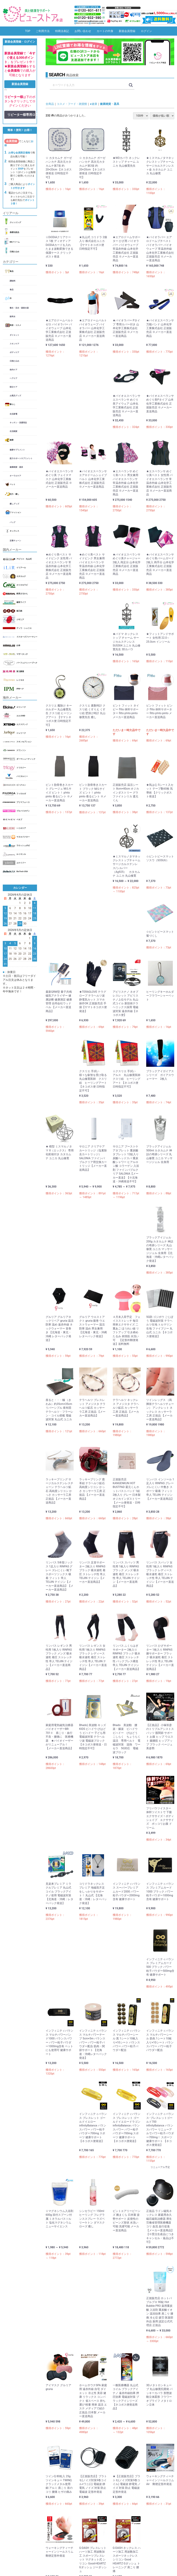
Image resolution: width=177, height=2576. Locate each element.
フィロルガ (21, 794)
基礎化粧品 (14, 232)
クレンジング (15, 222)
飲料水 (12, 317)
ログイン (146, 31)
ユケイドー (21, 863)
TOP (27, 31)
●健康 (93, 104)
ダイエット (14, 335)
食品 (11, 271)
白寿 (18, 645)
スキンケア (14, 344)
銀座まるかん (22, 593)
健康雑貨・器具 (16, 467)
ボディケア (14, 352)
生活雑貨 (13, 431)
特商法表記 (62, 31)
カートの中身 (105, 31)
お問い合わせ (82, 31)
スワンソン (21, 750)
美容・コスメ (15, 325)
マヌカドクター (23, 837)
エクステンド (22, 724)
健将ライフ (21, 602)
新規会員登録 (127, 31)
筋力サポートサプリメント (21, 458)
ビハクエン (21, 785)
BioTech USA (22, 871)
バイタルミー (22, 776)
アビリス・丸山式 (24, 559)
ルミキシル (21, 854)
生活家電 (13, 414)
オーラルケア (15, 476)
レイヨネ (20, 680)
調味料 (12, 281)
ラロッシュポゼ (23, 845)
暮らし (12, 404)
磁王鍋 (19, 611)
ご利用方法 (43, 31)
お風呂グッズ (15, 396)
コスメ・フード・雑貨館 (72, 104)
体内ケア (13, 370)
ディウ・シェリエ (24, 628)
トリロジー (21, 768)
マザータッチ (22, 654)
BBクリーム (15, 242)
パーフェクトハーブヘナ (26, 663)
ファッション (15, 512)
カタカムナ (21, 576)
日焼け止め (14, 252)
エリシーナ (21, 707)
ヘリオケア (21, 828)
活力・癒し (14, 494)
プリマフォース (23, 802)
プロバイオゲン (23, 811)
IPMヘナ (20, 689)
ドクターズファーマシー (26, 637)
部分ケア (13, 387)
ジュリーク (21, 733)
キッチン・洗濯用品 (18, 423)
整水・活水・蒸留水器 (19, 308)
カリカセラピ (22, 585)
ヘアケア (13, 378)
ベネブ (19, 819)
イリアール (21, 568)
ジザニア (20, 619)
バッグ (12, 522)
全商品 (50, 104)
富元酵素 (20, 671)
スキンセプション (24, 742)
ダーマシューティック (25, 759)
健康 (11, 440)
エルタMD (20, 716)
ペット (12, 484)
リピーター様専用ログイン (21, 115)
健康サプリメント (17, 450)
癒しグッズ (14, 504)
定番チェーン (15, 541)
